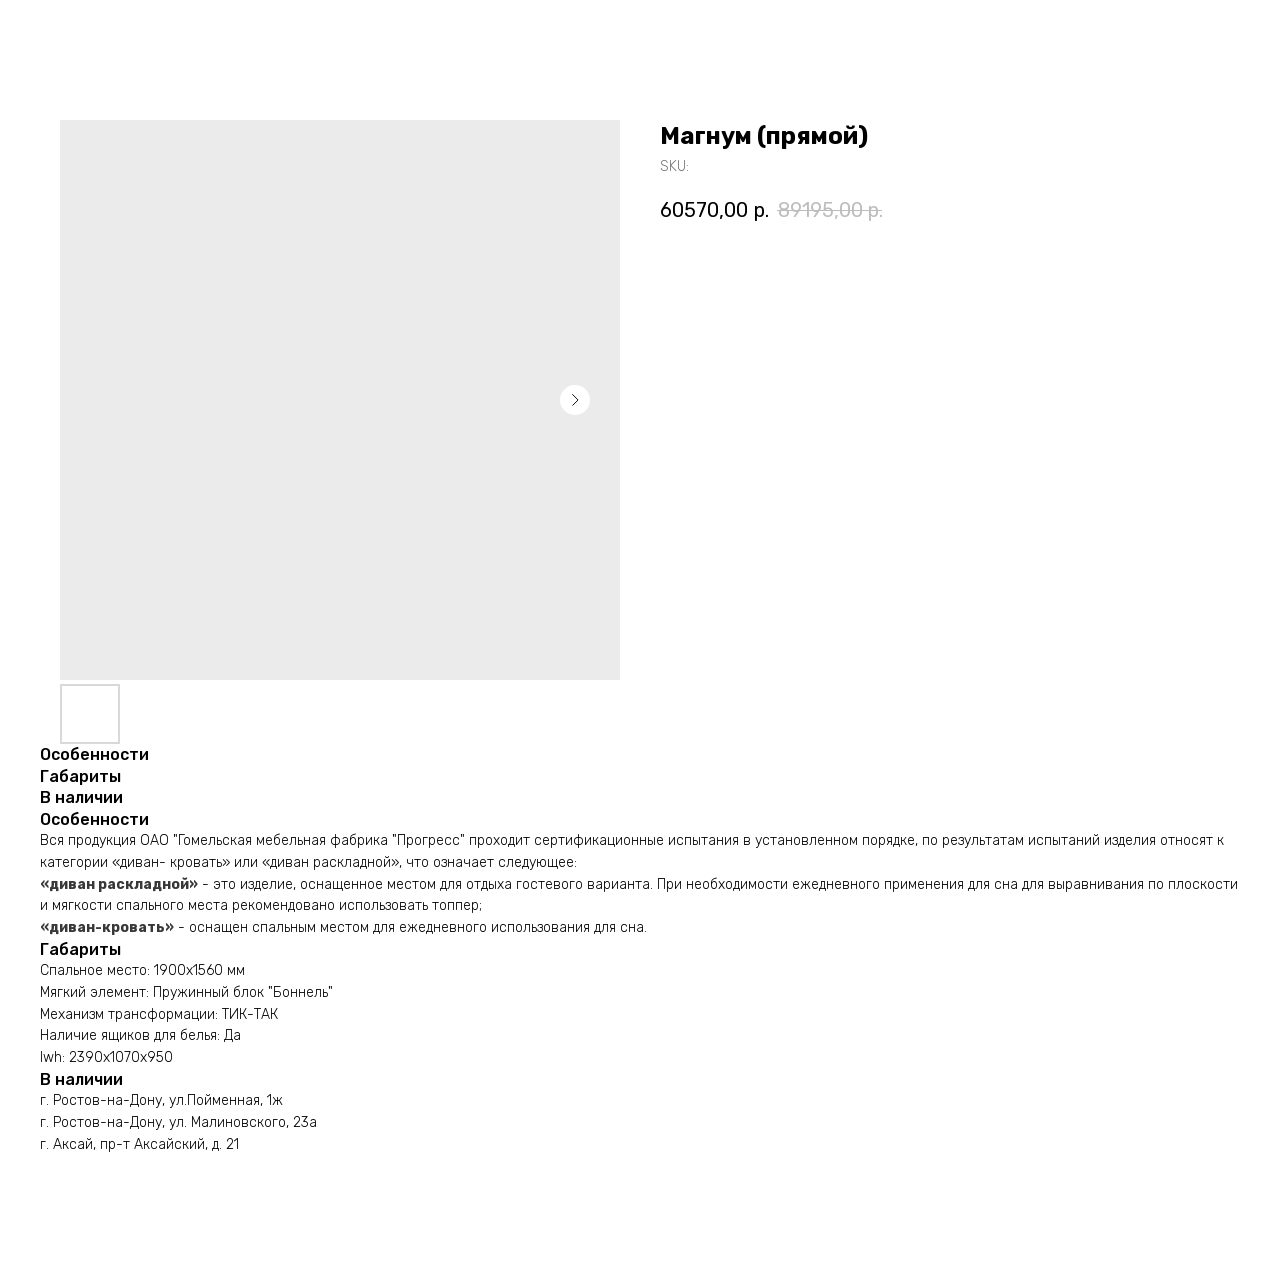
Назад (59, 30)
